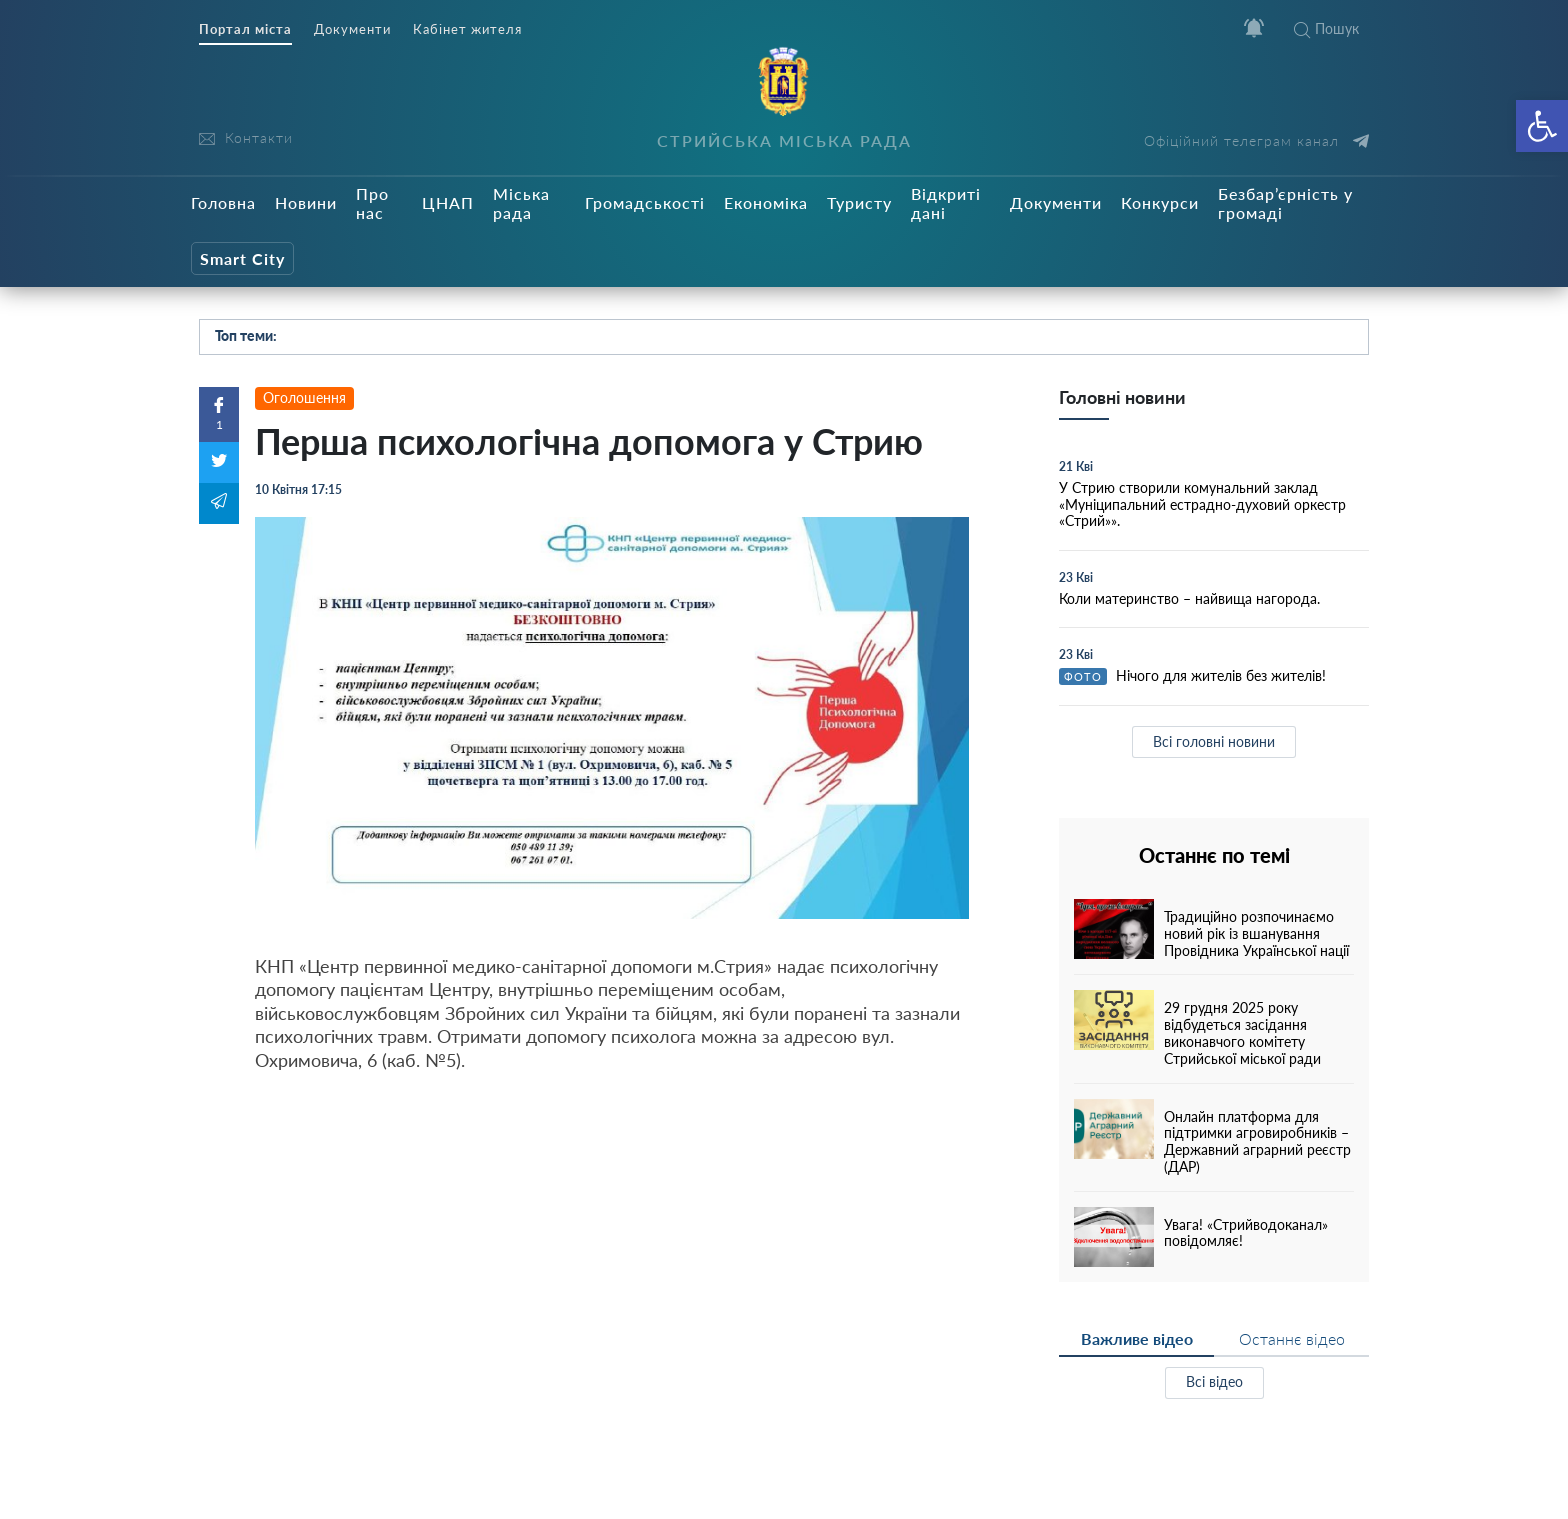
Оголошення (304, 397)
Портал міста (245, 29)
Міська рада (521, 203)
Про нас (372, 203)
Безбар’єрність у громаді (1285, 203)
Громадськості (645, 202)
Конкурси (1160, 202)
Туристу (859, 202)
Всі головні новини (1214, 741)
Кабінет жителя (467, 29)
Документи (352, 29)
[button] (1542, 126)
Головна (223, 202)
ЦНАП (448, 202)
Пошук (1326, 28)
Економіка (766, 202)
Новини (306, 202)
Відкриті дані (946, 203)
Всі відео (1214, 1381)
